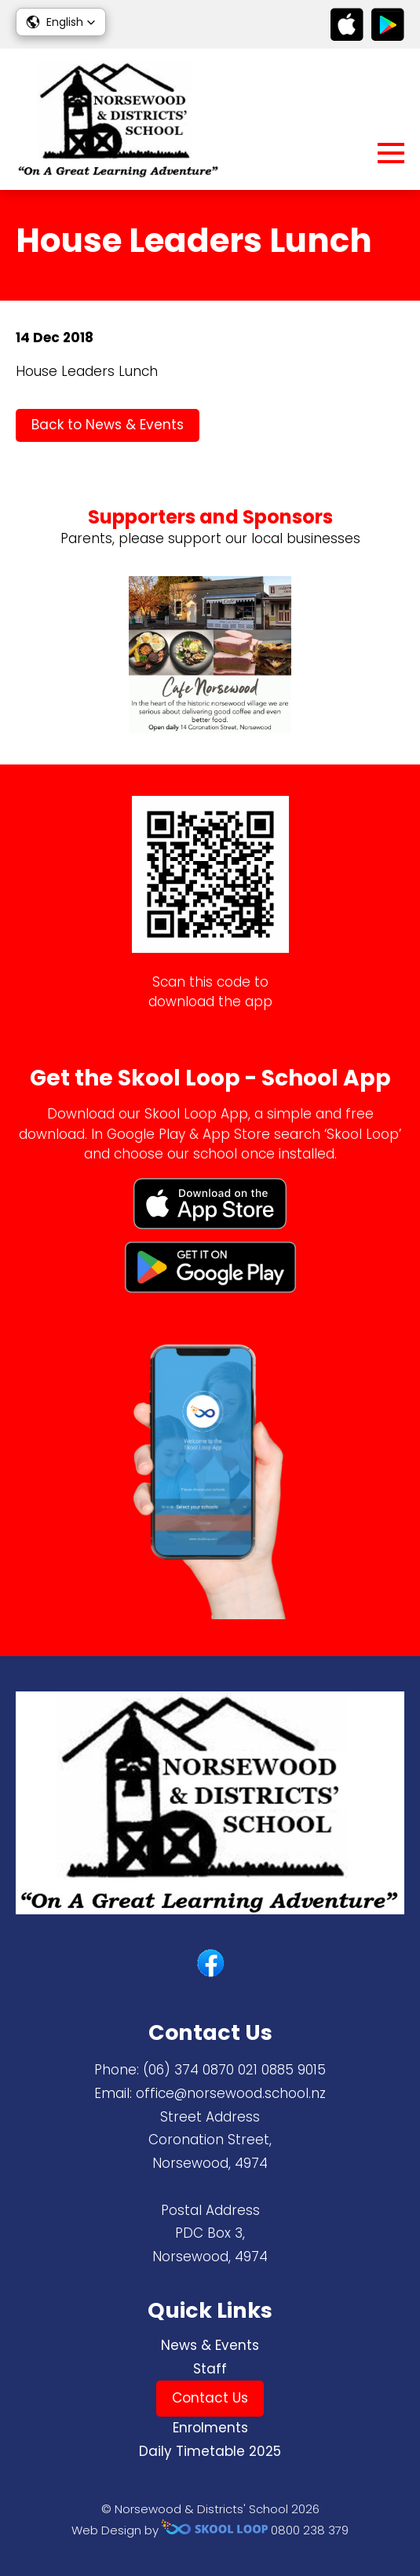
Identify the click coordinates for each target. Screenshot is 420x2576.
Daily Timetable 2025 (210, 2451)
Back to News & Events (107, 424)
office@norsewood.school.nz (231, 2093)
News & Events (210, 2345)
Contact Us (210, 2397)
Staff (210, 2368)
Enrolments (210, 2427)
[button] (61, 22)
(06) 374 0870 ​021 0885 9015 (234, 2069)
